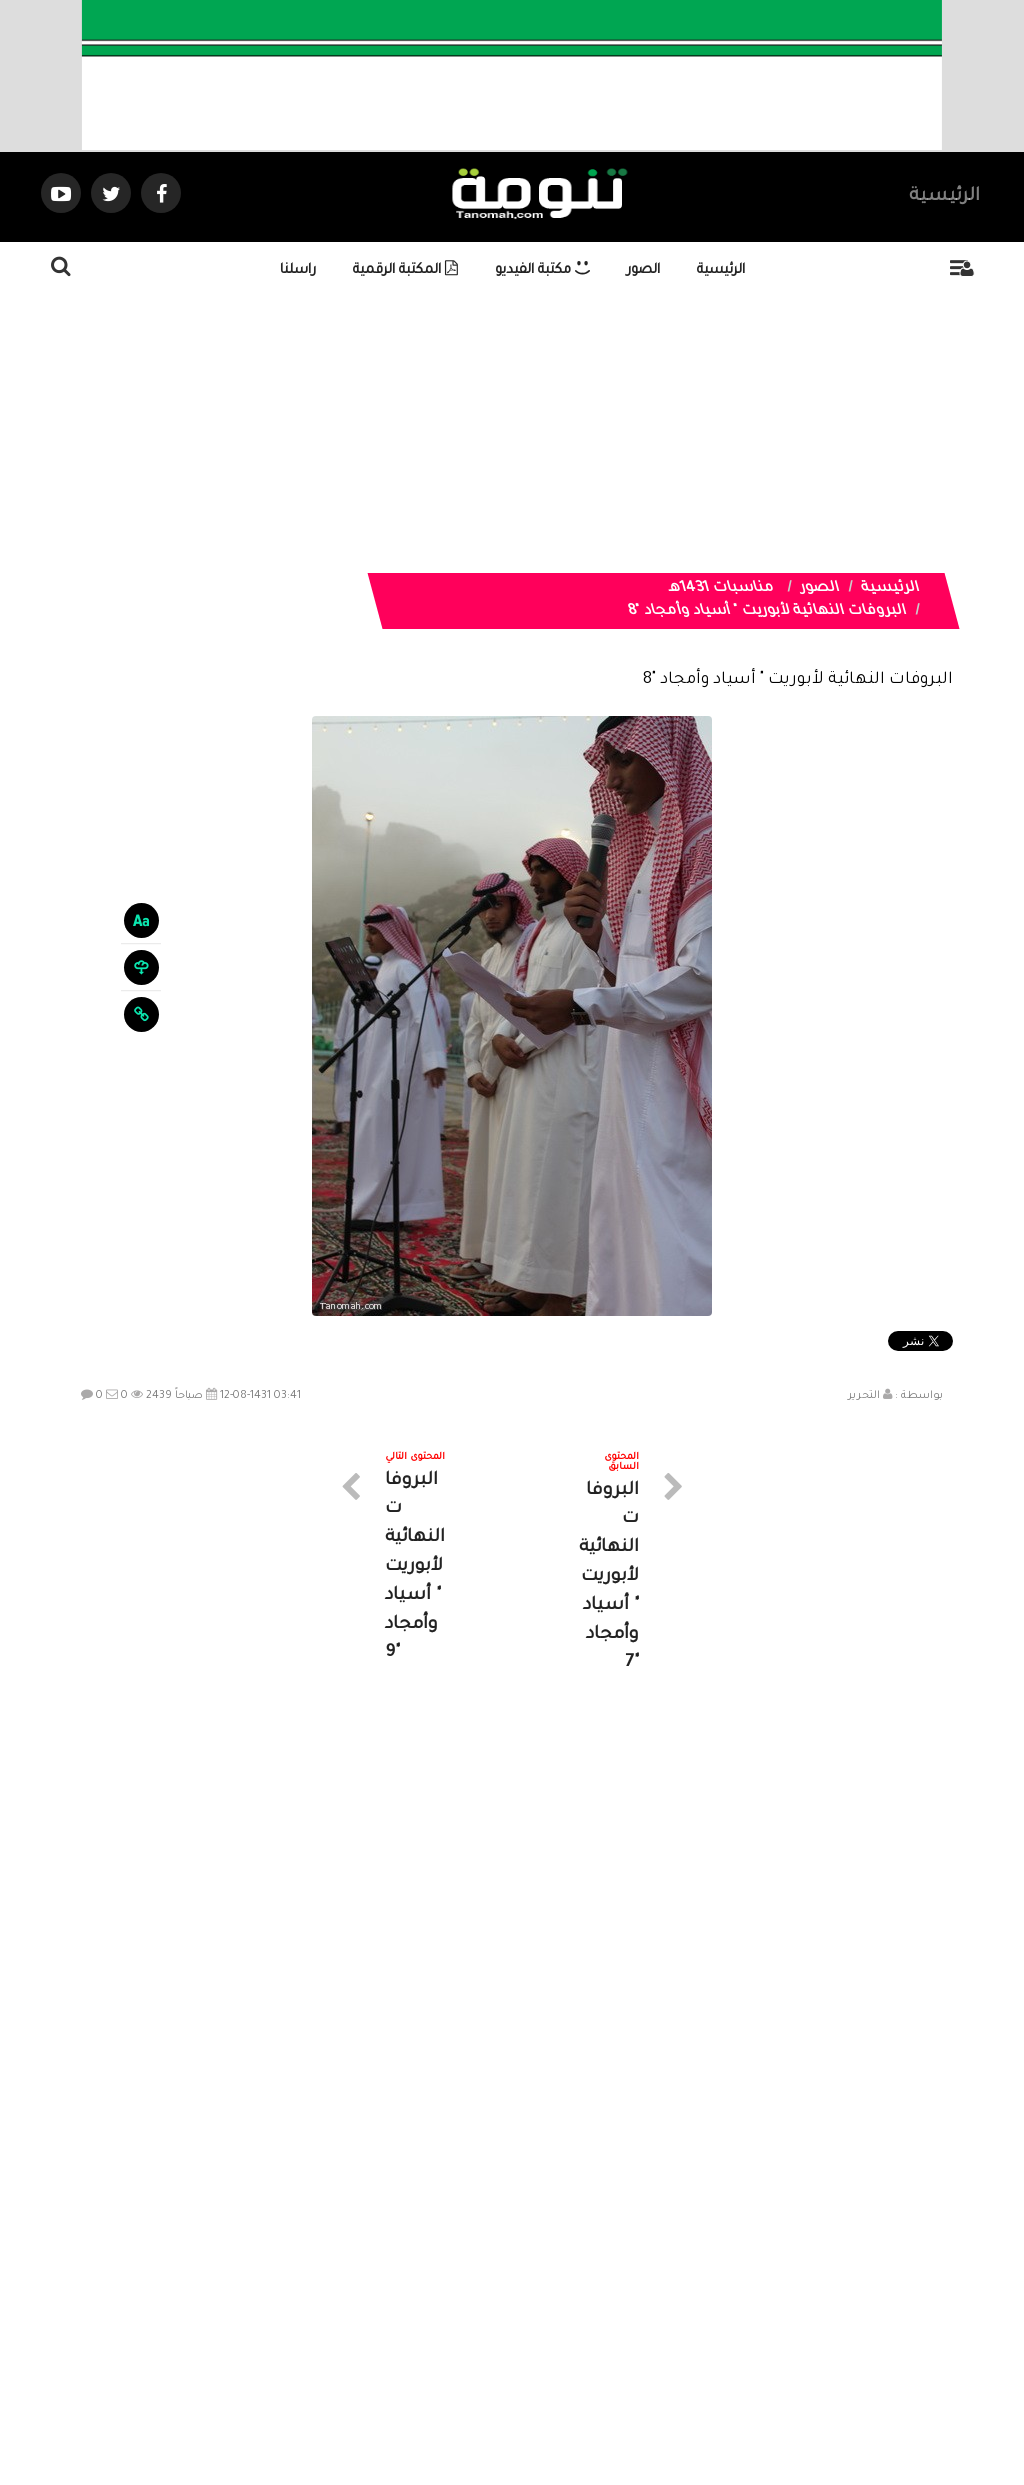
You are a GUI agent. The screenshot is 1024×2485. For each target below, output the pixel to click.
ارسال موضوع (327, 2305)
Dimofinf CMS (529, 2402)
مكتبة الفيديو (542, 270)
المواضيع (640, 2305)
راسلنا (298, 270)
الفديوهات (561, 2305)
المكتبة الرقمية (405, 270)
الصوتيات (482, 2305)
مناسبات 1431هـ (721, 589)
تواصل (412, 2305)
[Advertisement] (512, 433)
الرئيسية (944, 197)
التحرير (864, 1396)
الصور (643, 270)
